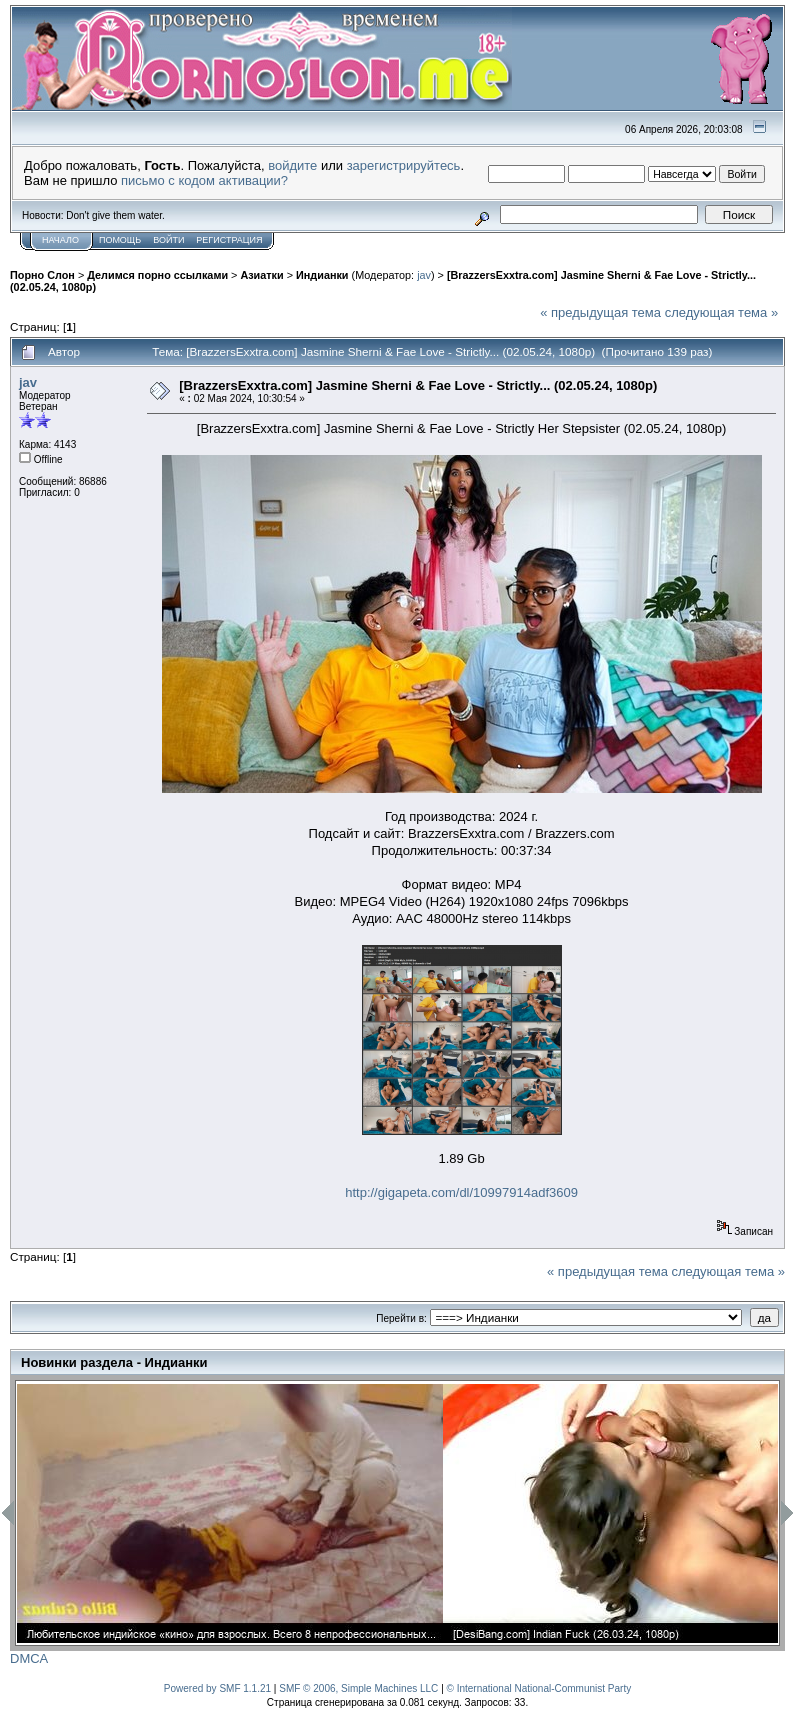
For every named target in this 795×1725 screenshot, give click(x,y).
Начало (60, 240)
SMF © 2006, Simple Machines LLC (358, 1688)
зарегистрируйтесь (404, 165)
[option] (230, 1513)
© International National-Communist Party (539, 1688)
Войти (168, 240)
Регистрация (229, 240)
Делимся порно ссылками (157, 275)
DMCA (29, 1658)
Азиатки (261, 275)
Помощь (120, 240)
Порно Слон (42, 275)
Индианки (322, 275)
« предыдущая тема (600, 312)
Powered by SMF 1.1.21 (217, 1688)
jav (424, 275)
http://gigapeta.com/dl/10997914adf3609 (461, 1192)
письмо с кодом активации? (204, 180)
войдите (292, 165)
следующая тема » (722, 312)
